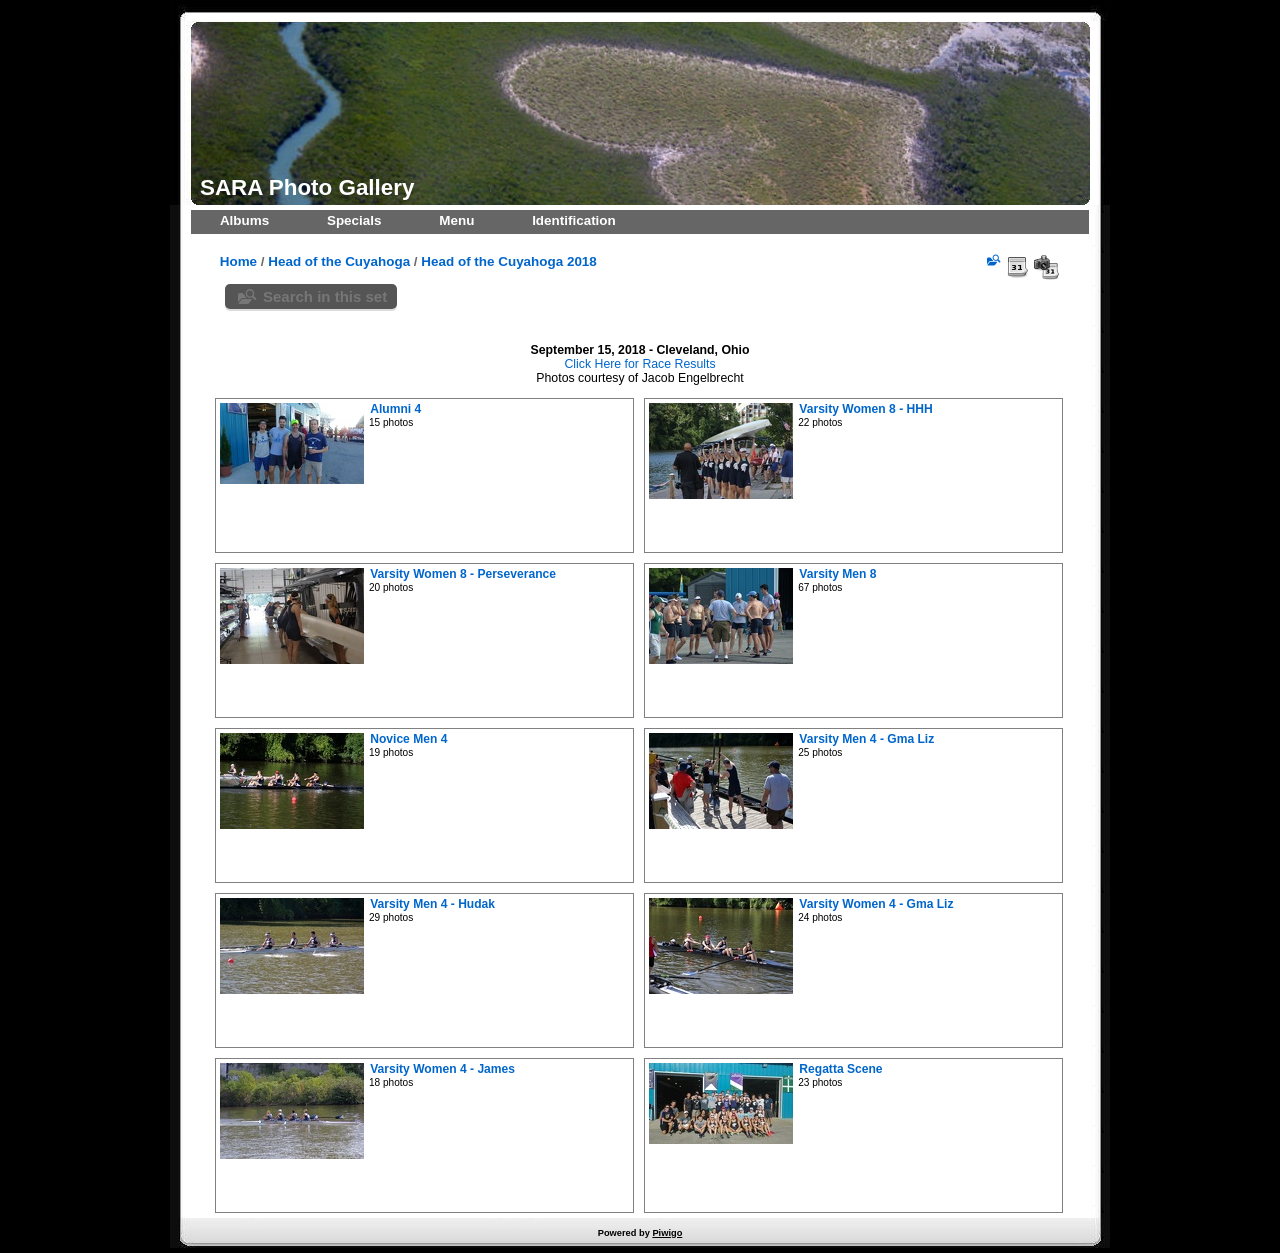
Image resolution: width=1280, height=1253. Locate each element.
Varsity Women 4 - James (442, 1069)
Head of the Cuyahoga (339, 261)
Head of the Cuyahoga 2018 (508, 261)
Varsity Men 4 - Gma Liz (866, 739)
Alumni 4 (395, 409)
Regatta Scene (840, 1069)
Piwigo (667, 1233)
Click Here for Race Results (639, 364)
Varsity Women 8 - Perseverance (463, 574)
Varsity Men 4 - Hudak (432, 904)
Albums (244, 220)
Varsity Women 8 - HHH (865, 409)
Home (238, 261)
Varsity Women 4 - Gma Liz (876, 904)
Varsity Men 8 (837, 574)
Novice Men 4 (408, 739)
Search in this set (325, 296)
